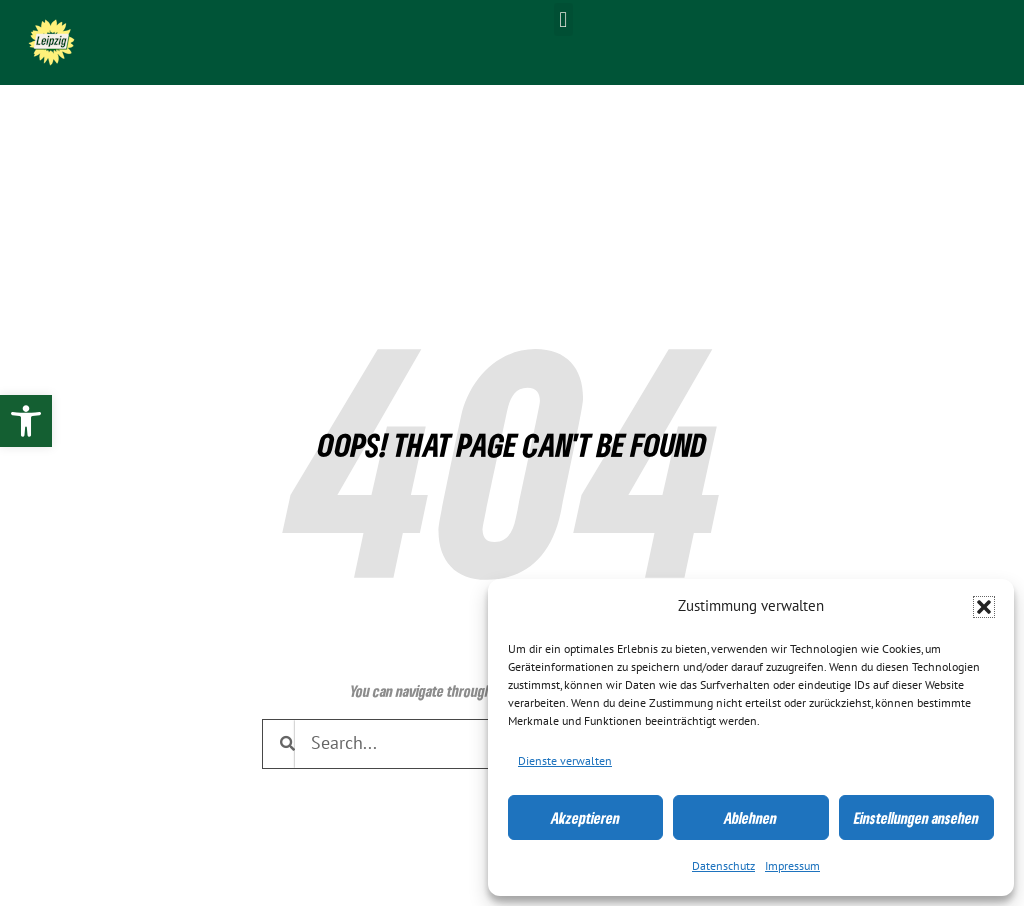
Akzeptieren (585, 818)
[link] (26, 421)
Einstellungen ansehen (916, 818)
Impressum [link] (792, 866)
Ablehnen (750, 818)
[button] (984, 607)
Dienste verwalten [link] (565, 761)
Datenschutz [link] (723, 866)
